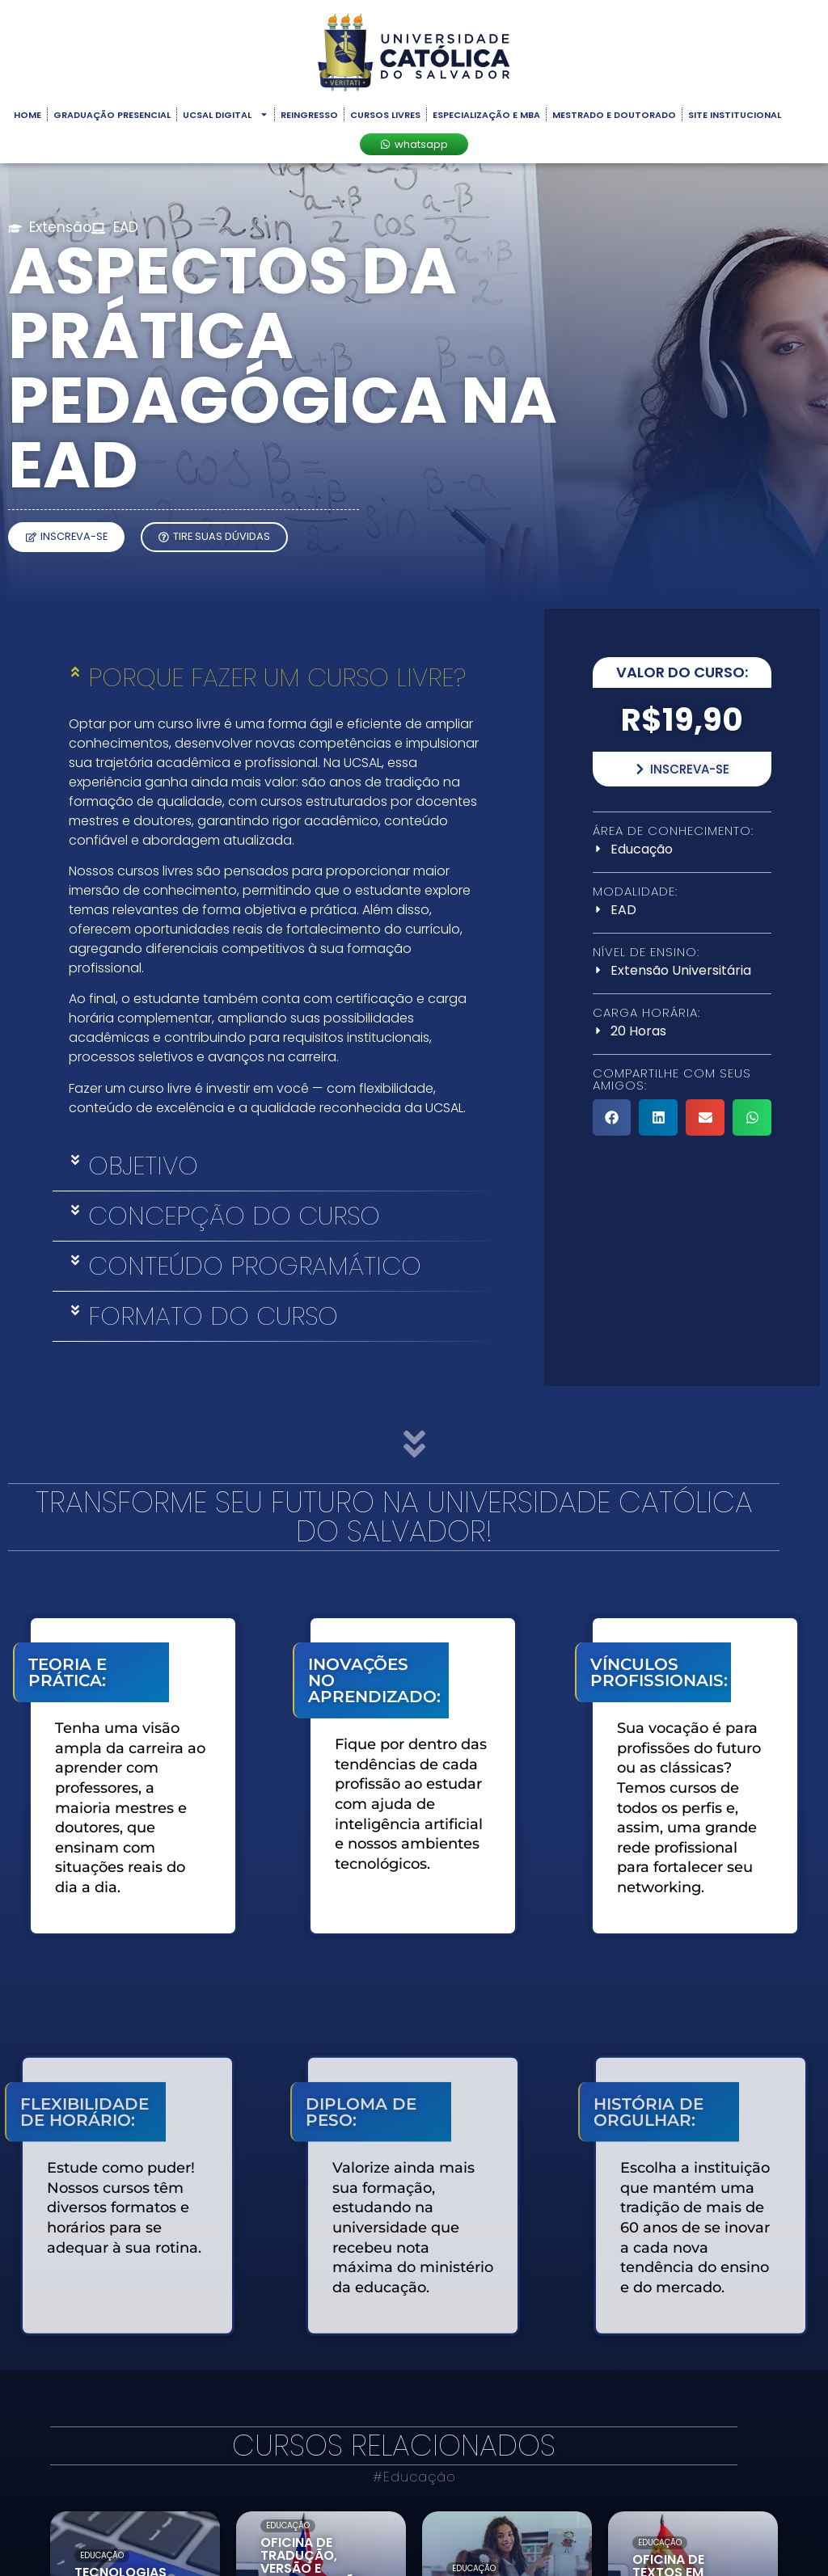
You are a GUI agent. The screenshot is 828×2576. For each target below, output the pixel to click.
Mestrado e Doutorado (614, 114)
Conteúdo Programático (254, 1266)
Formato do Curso (213, 1316)
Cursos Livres (385, 114)
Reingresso (309, 114)
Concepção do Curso (234, 1215)
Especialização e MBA (486, 114)
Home (27, 114)
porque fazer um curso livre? (277, 677)
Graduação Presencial (112, 114)
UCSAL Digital (225, 114)
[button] (276, 677)
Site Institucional (734, 114)
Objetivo (143, 1165)
